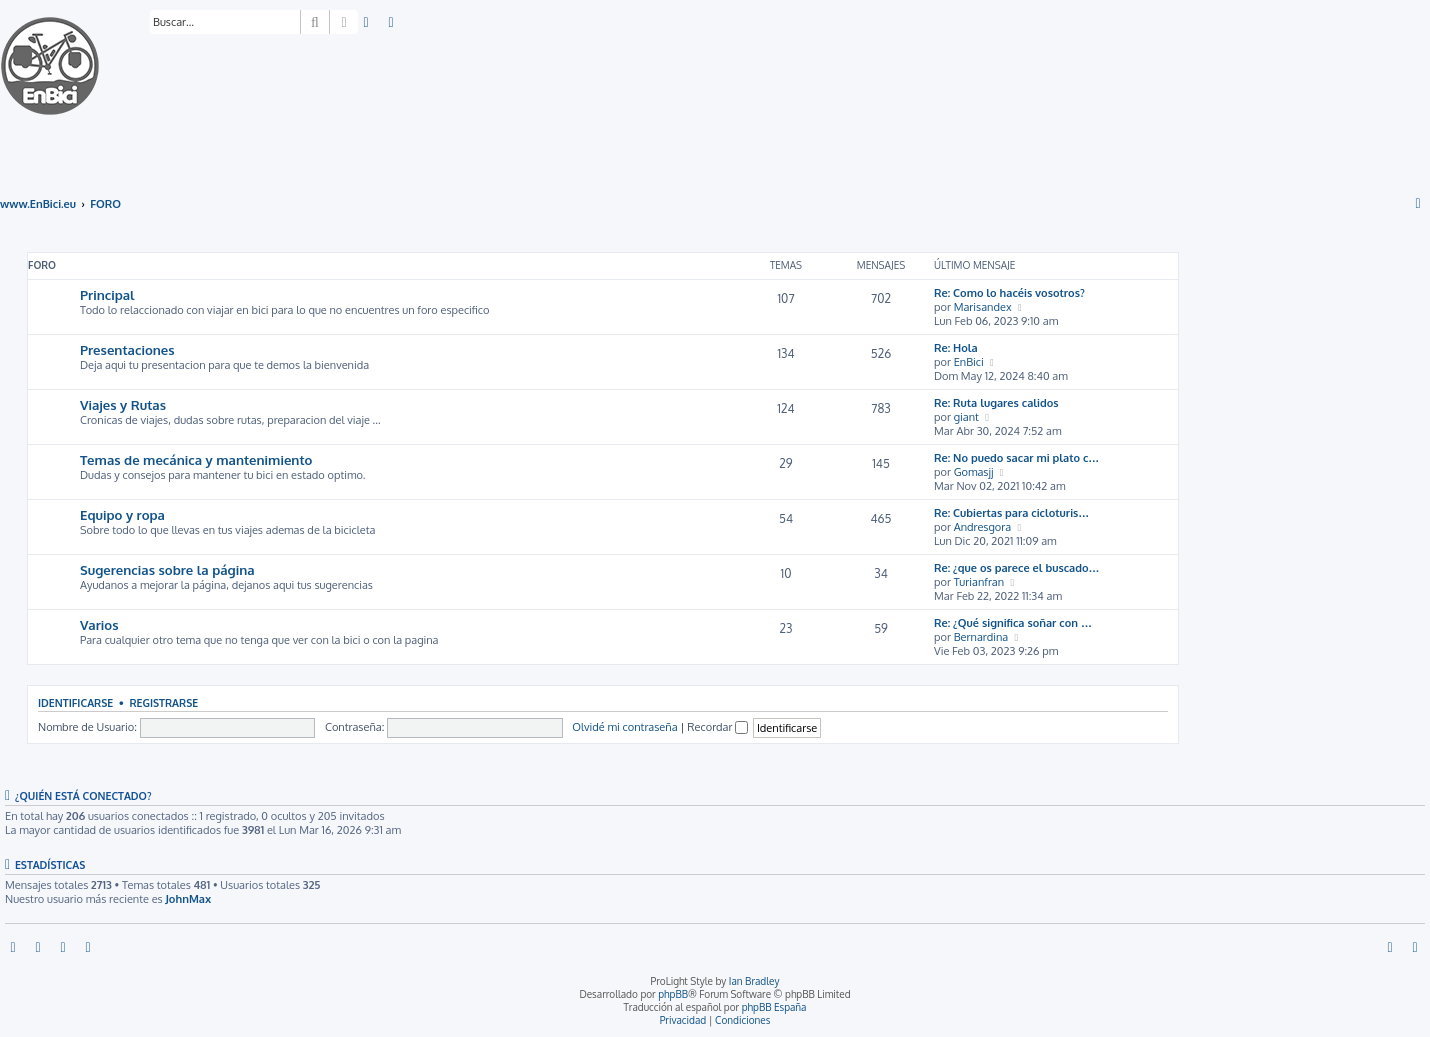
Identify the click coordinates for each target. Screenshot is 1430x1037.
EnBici (969, 362)
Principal (107, 294)
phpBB (673, 994)
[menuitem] (367, 23)
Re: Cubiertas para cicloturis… (1011, 513)
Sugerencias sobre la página (167, 569)
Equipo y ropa (122, 514)
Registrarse (163, 702)
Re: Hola (956, 348)
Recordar (717, 727)
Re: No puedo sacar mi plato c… (1016, 458)
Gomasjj (974, 472)
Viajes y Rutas (123, 404)
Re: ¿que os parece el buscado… (1017, 568)
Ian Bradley (754, 981)
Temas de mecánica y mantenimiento (196, 459)
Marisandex (983, 307)
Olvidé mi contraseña (624, 727)
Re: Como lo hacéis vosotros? (1009, 293)
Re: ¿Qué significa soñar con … (1013, 623)
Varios (99, 624)
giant (966, 417)
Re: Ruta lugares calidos (996, 403)
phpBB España (774, 1007)
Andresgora (982, 527)
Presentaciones (127, 349)
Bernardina (981, 637)
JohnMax (188, 899)
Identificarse (75, 702)
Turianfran (979, 582)
